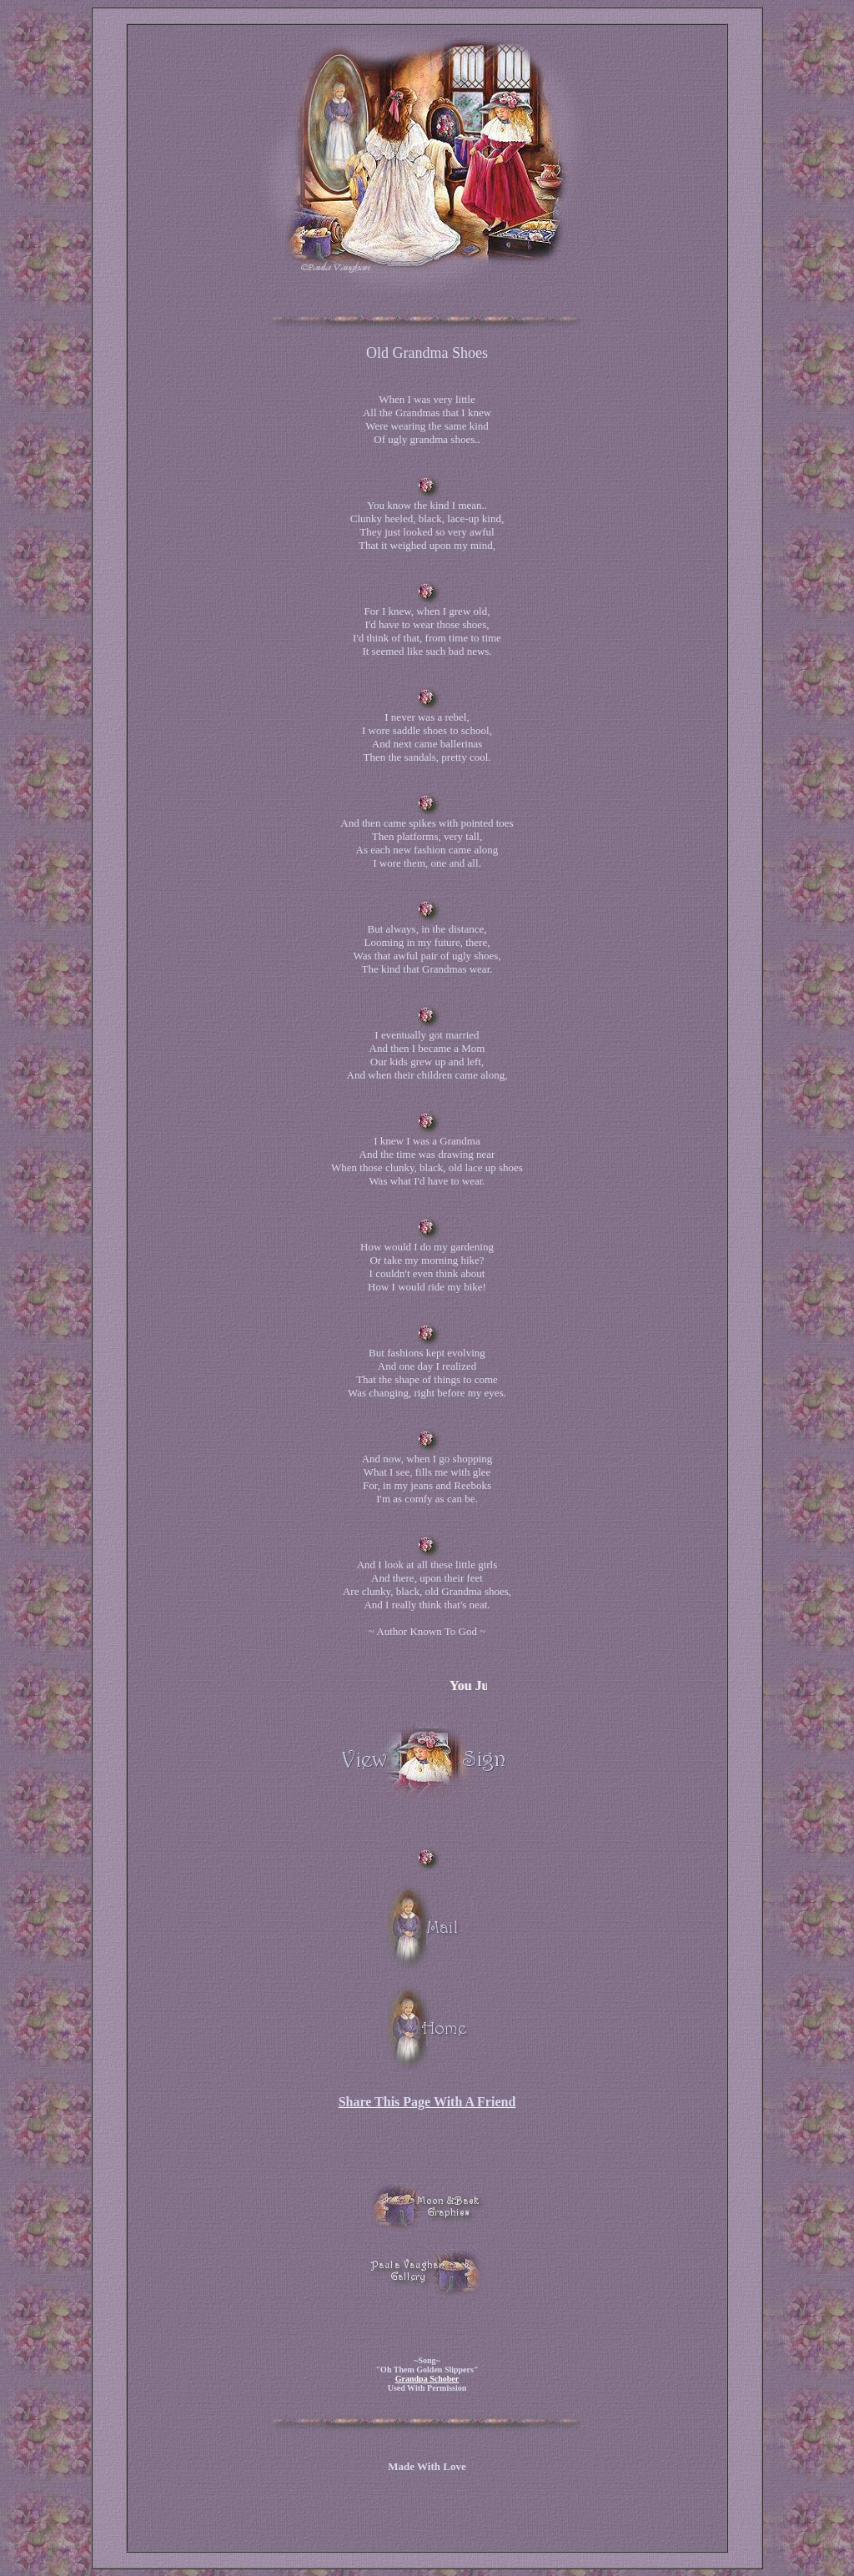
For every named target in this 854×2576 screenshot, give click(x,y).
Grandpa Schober (427, 2378)
